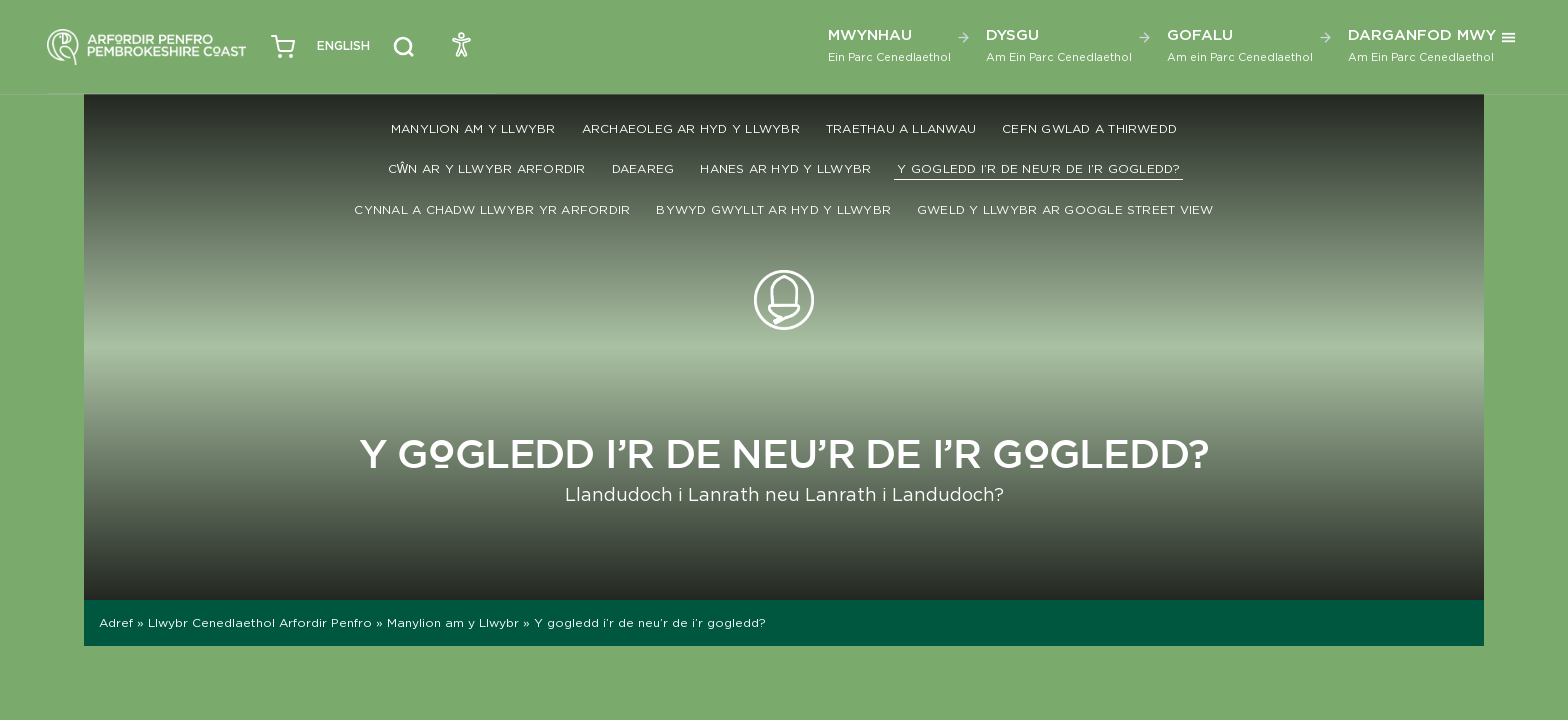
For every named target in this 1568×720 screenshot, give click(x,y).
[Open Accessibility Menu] (462, 44)
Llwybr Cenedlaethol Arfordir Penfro (260, 622)
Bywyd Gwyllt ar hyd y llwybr (773, 209)
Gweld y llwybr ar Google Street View (1065, 209)
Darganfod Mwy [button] (1422, 44)
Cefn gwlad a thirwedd (1089, 128)
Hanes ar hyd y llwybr (785, 168)
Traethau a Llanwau (901, 128)
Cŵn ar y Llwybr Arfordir (487, 168)
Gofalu (1240, 44)
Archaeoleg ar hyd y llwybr (691, 128)
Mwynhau (889, 44)
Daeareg (643, 168)
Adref (116, 622)
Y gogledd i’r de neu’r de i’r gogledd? (1038, 168)
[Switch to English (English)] (343, 46)
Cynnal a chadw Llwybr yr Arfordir (492, 209)
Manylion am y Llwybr (473, 128)
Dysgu (1059, 44)
